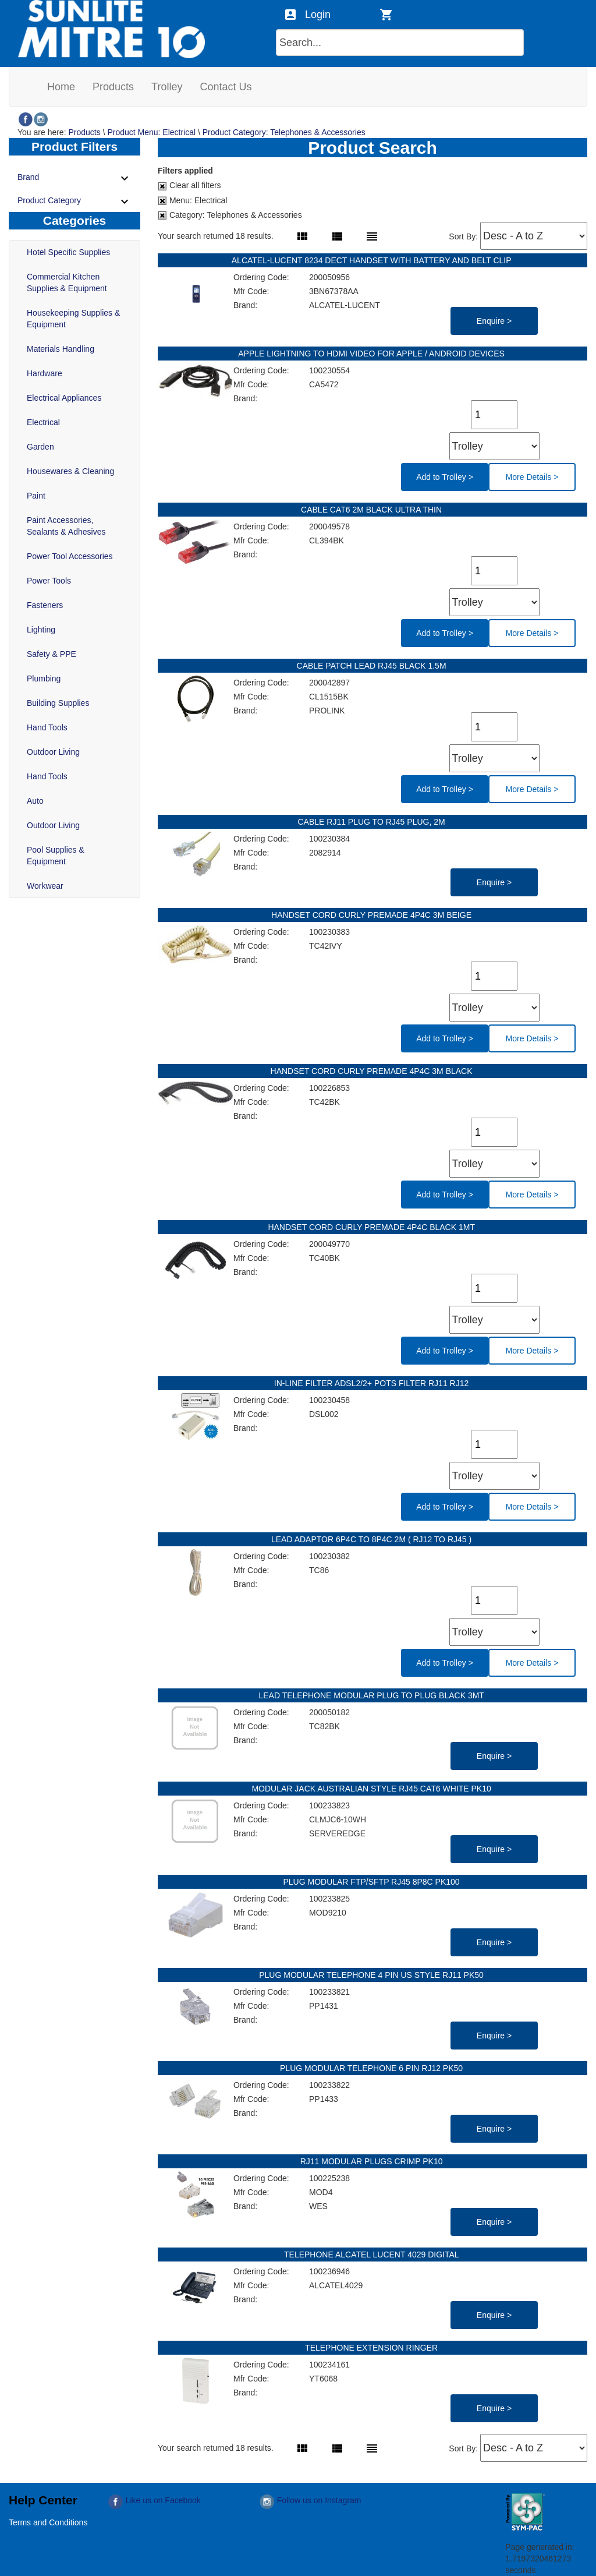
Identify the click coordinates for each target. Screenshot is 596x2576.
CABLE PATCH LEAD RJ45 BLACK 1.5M (373, 665)
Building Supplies (58, 703)
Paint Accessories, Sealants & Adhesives (66, 525)
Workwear (45, 886)
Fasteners (45, 605)
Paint (36, 495)
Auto (35, 800)
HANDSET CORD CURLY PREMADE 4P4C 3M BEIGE (372, 915)
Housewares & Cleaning (70, 471)
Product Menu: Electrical (151, 132)
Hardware (44, 373)
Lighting (41, 629)
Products (84, 132)
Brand (74, 178)
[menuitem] (61, 87)
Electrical (43, 422)
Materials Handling (60, 349)
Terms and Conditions (48, 2522)
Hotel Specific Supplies (68, 252)
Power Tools (49, 580)
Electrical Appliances (64, 397)
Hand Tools (47, 727)
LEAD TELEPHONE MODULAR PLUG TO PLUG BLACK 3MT (372, 1695)
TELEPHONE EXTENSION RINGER (372, 2347)
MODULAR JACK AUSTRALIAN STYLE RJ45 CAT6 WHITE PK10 (372, 1788)
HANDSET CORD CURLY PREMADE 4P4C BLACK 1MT (372, 1227)
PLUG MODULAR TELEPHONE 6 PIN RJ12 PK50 (372, 2068)
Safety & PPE (51, 654)
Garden (40, 446)
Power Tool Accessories (70, 556)
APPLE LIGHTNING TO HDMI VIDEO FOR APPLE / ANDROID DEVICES (372, 353)
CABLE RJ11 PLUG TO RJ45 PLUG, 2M (372, 821)
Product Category (74, 202)
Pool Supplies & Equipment (55, 855)
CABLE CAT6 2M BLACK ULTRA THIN (372, 509)
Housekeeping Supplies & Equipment (73, 318)
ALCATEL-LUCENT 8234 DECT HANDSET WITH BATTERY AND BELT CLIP (372, 260)
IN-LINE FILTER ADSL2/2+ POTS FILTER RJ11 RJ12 (372, 1383)
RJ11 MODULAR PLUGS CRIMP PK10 (372, 2161)
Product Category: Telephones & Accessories (284, 132)
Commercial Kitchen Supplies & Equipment (67, 282)
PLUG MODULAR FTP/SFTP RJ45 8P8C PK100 (372, 1881)
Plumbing (44, 678)
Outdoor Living (53, 752)
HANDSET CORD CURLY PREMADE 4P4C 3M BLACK (373, 1071)
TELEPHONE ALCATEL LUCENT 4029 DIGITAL (372, 2254)
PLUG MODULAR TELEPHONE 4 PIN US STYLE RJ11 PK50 (372, 1975)
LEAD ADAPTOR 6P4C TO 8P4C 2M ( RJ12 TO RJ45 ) (372, 1539)
